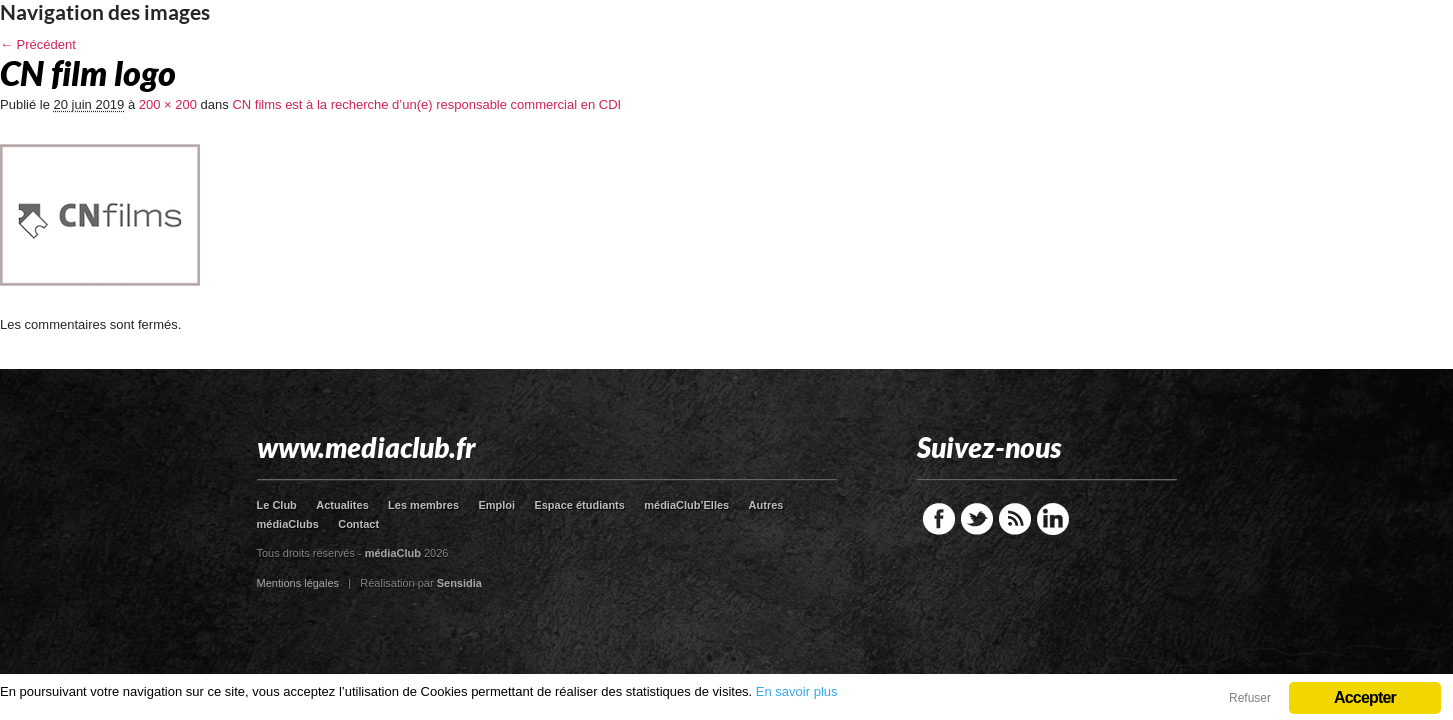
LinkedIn (1053, 519)
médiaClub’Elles (686, 505)
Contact (358, 524)
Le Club (277, 505)
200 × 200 (168, 104)
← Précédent (38, 44)
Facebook (939, 519)
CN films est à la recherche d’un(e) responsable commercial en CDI (426, 104)
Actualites (342, 505)
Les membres (423, 505)
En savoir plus (797, 691)
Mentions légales (298, 583)
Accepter (1365, 697)
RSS (1015, 519)
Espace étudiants (579, 505)
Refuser (1250, 698)
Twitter (977, 519)
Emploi (496, 505)
